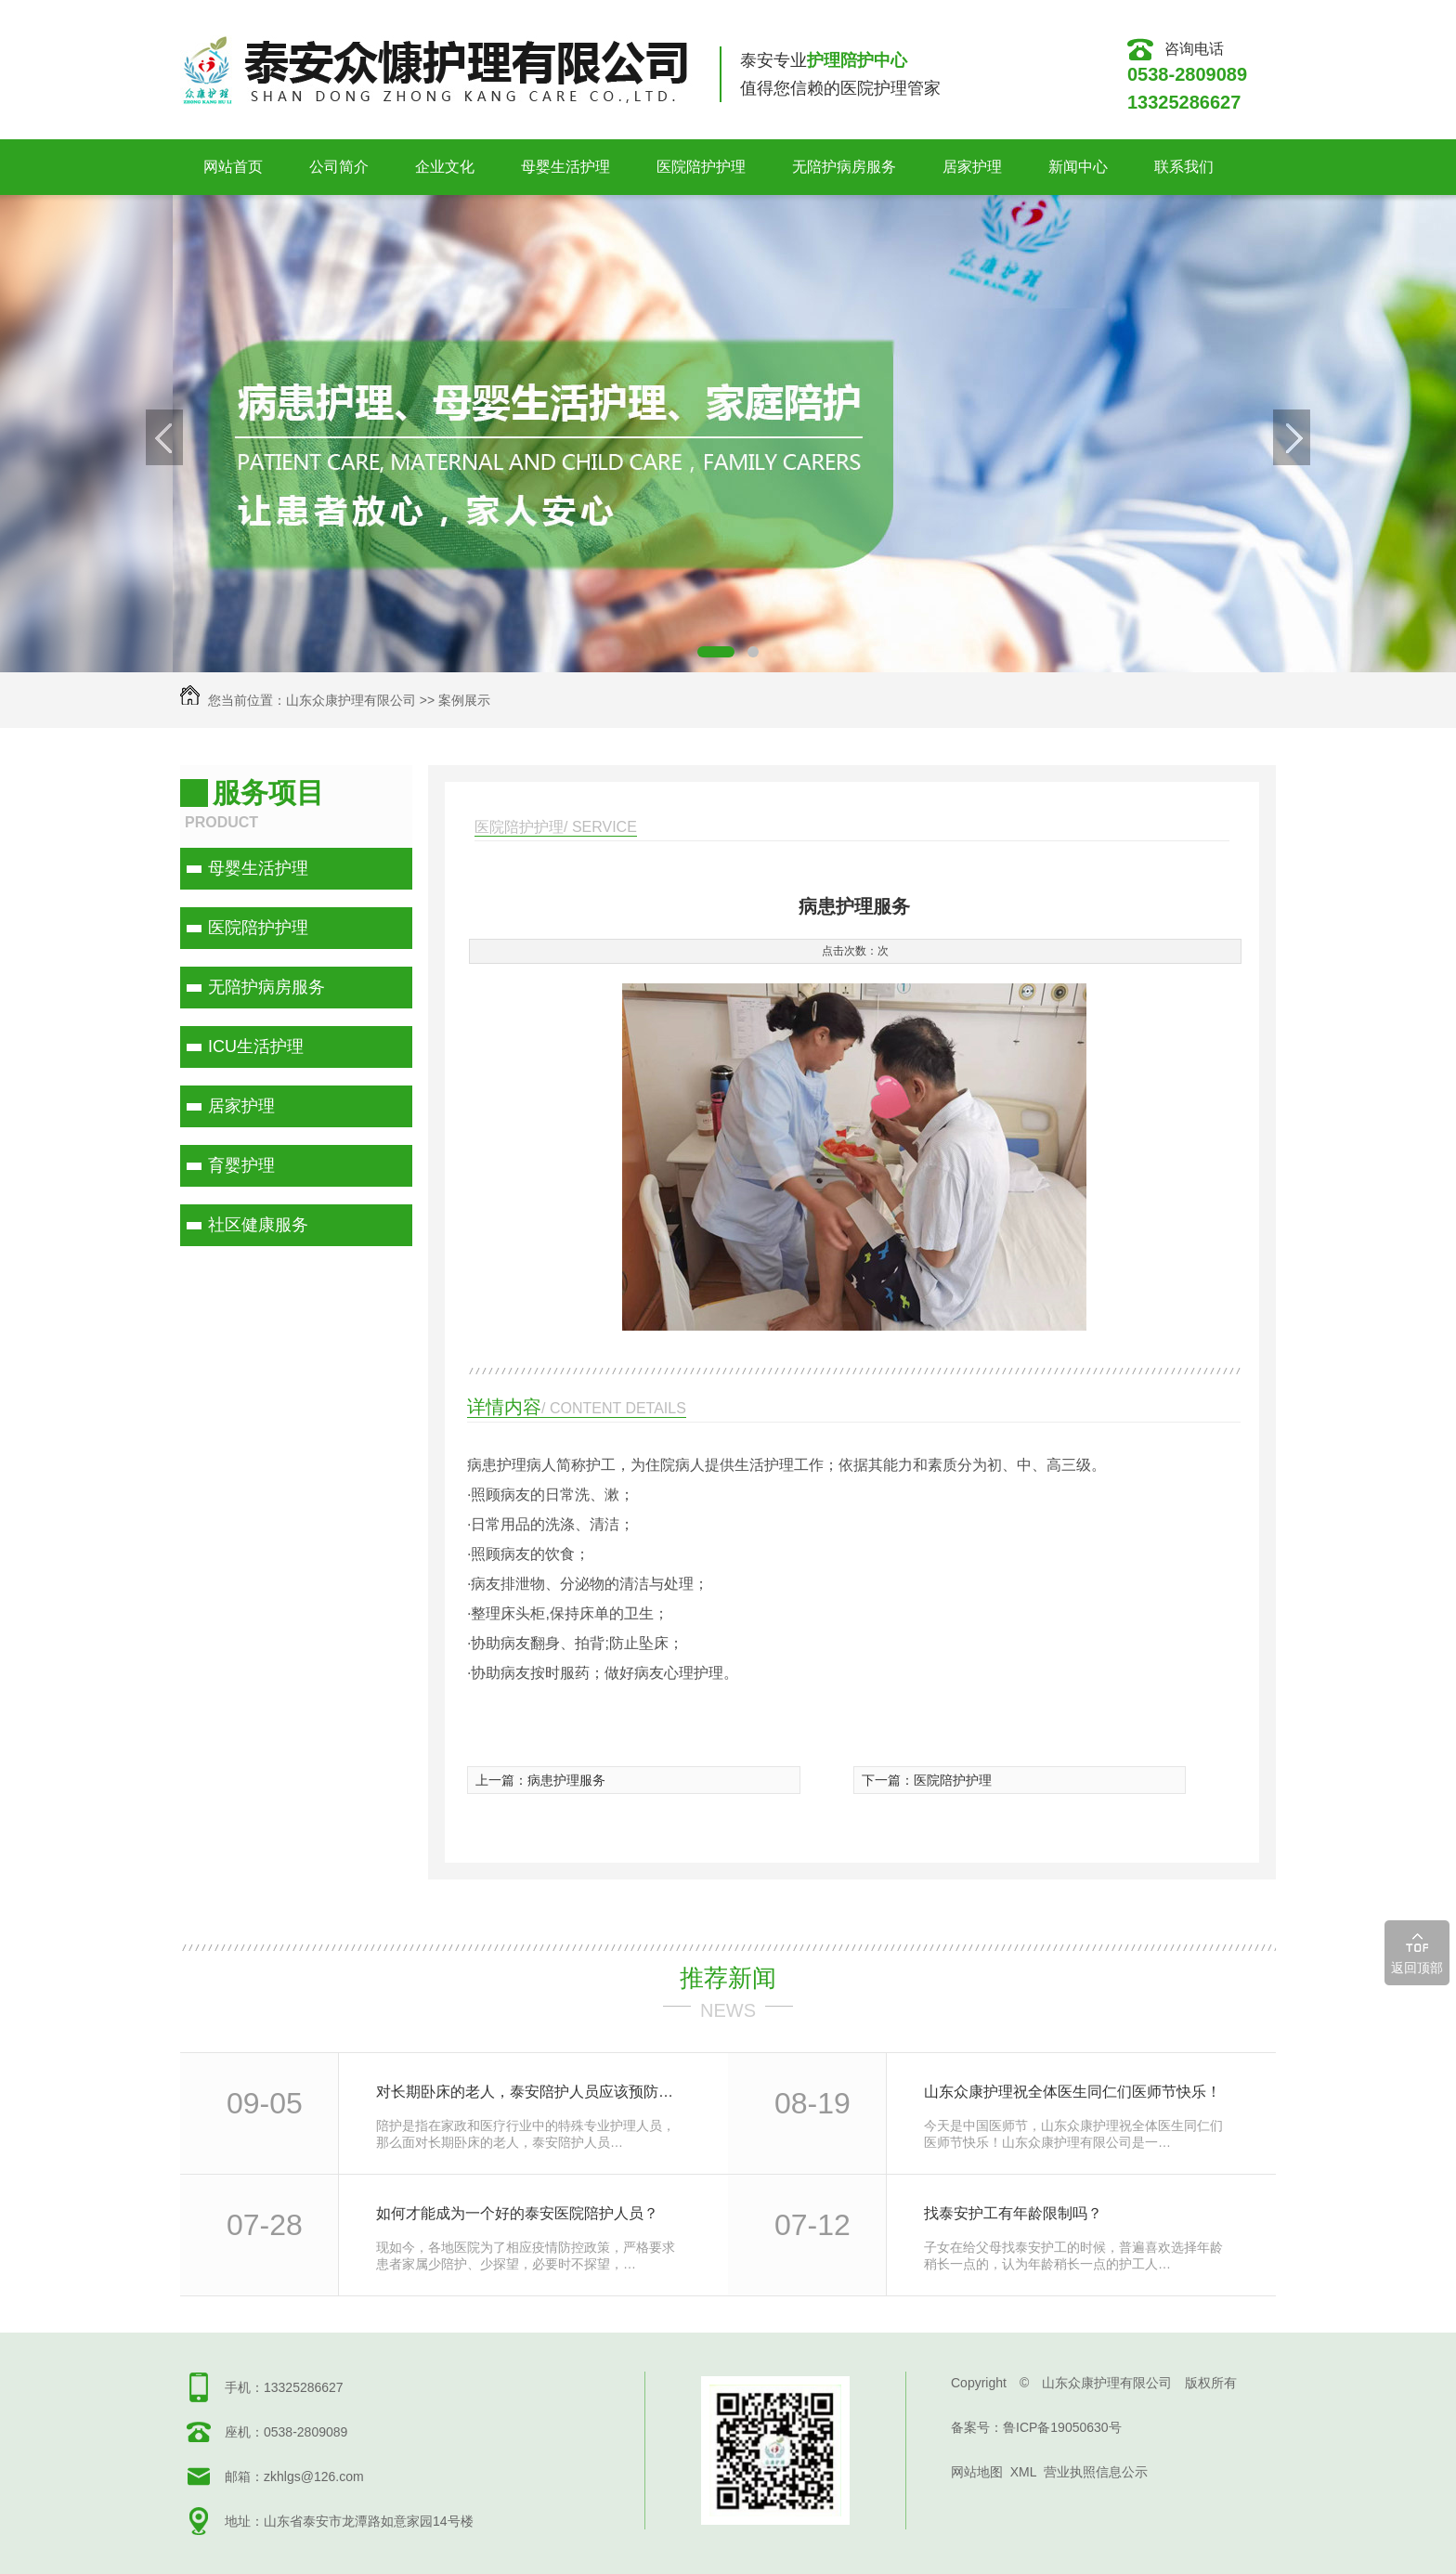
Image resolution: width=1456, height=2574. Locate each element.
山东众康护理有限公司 (351, 700)
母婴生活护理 (565, 167)
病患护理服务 (566, 1780)
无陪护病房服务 (844, 167)
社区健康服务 (258, 1225)
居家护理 (972, 167)
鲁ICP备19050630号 (1062, 2427)
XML (1023, 2471)
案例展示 (464, 700)
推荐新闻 (728, 1978)
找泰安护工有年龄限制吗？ (1013, 2213)
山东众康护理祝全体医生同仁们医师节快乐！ (1072, 2092)
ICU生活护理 (256, 1046)
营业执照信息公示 (1096, 2471)
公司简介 (339, 167)
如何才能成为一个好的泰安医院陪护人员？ (517, 2213)
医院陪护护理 (701, 167)
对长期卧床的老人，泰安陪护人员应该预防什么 (531, 2092)
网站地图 (977, 2471)
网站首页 (233, 167)
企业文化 (444, 167)
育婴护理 (241, 1165)
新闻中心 (1078, 167)
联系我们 (1184, 167)
